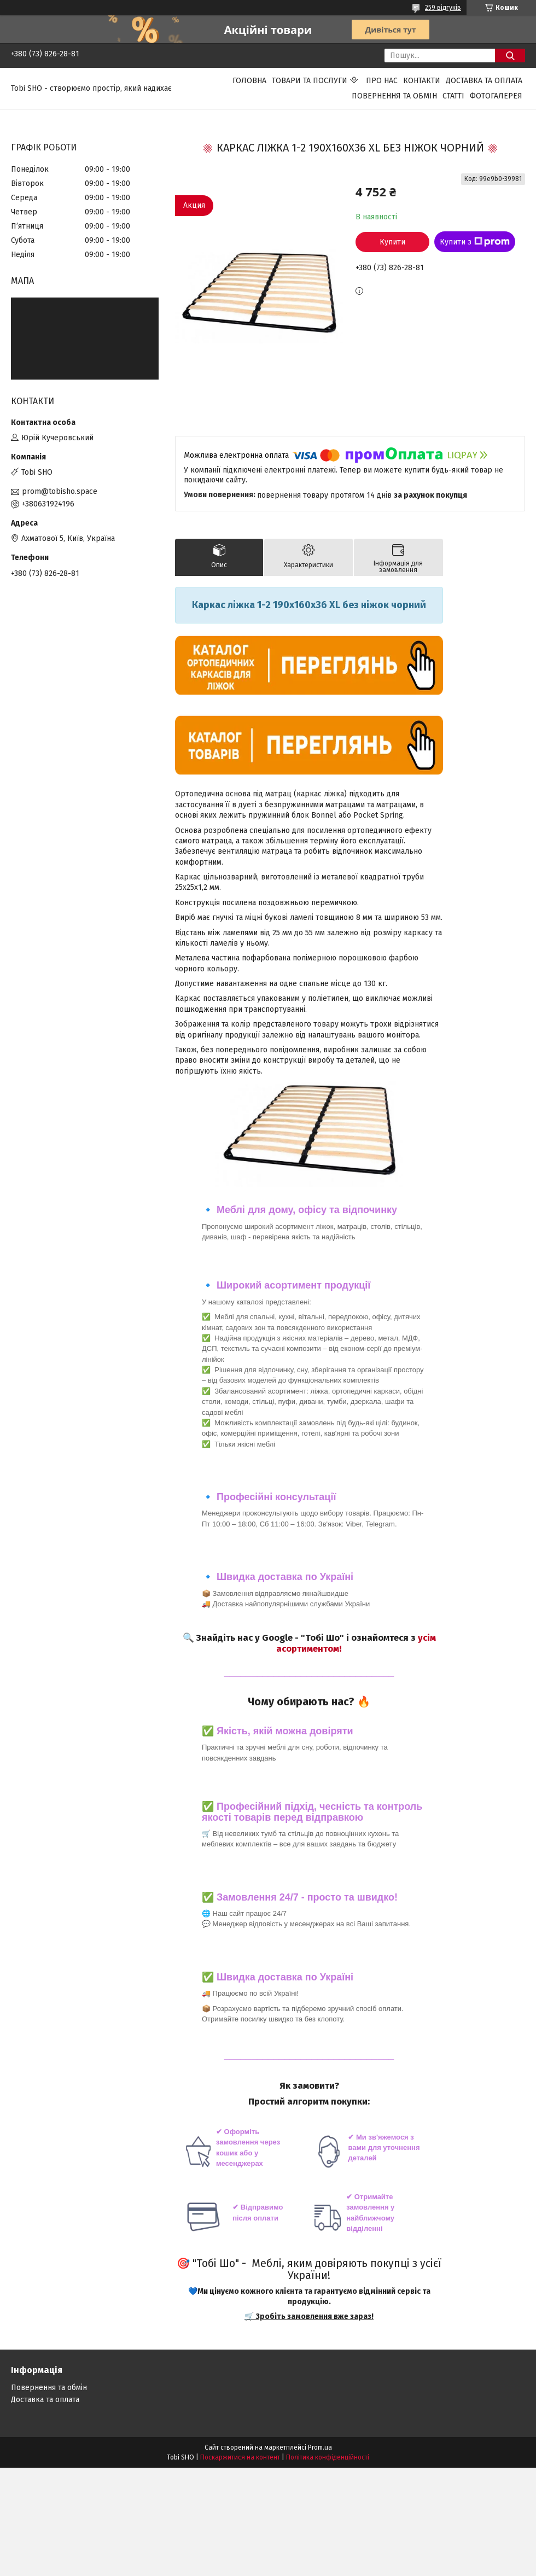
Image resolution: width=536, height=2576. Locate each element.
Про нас (382, 80)
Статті (453, 96)
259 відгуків (443, 7)
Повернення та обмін (394, 96)
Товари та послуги (309, 80)
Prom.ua (320, 2447)
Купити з (475, 242)
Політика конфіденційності (327, 2457)
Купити (392, 242)
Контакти (421, 80)
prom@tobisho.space (59, 491)
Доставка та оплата (484, 80)
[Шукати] (510, 55)
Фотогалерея (496, 96)
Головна (249, 80)
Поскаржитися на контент (240, 2457)
